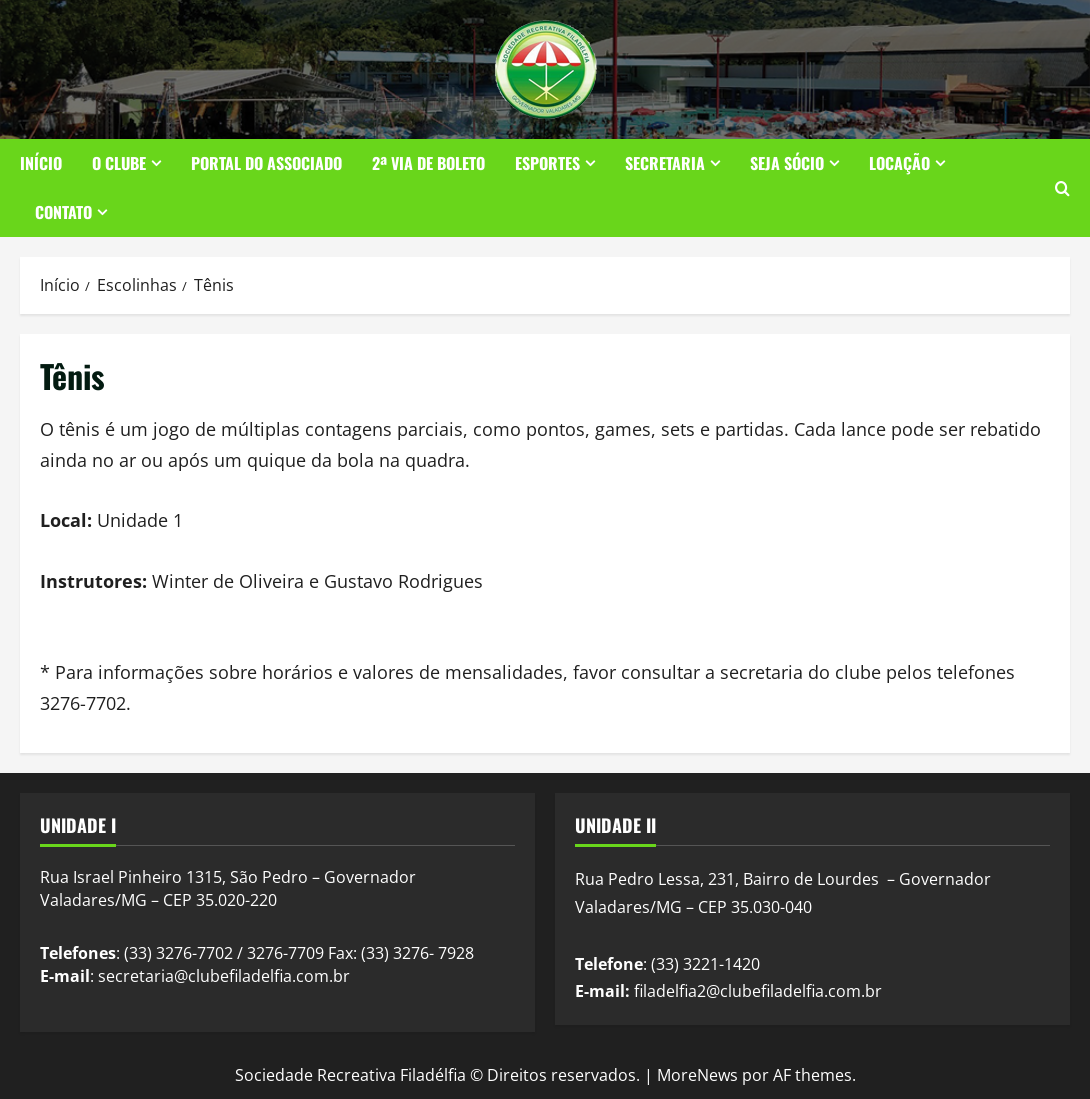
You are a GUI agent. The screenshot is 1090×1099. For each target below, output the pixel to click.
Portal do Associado (266, 163)
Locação (899, 163)
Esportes (547, 163)
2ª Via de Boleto (428, 163)
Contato (63, 212)
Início (41, 163)
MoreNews (697, 1075)
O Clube (119, 163)
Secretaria (665, 163)
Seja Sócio (787, 163)
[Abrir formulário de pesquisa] (1062, 188)
